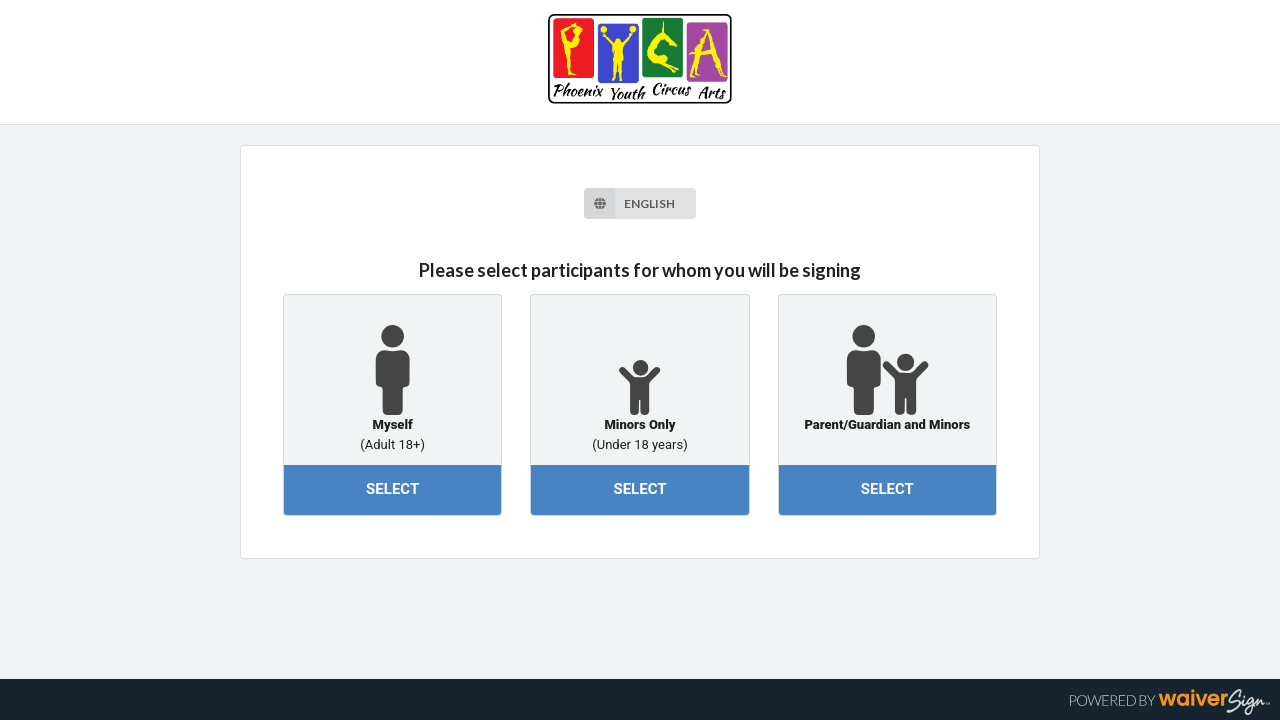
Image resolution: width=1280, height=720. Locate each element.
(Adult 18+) (392, 441)
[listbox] (639, 203)
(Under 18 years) (639, 441)
